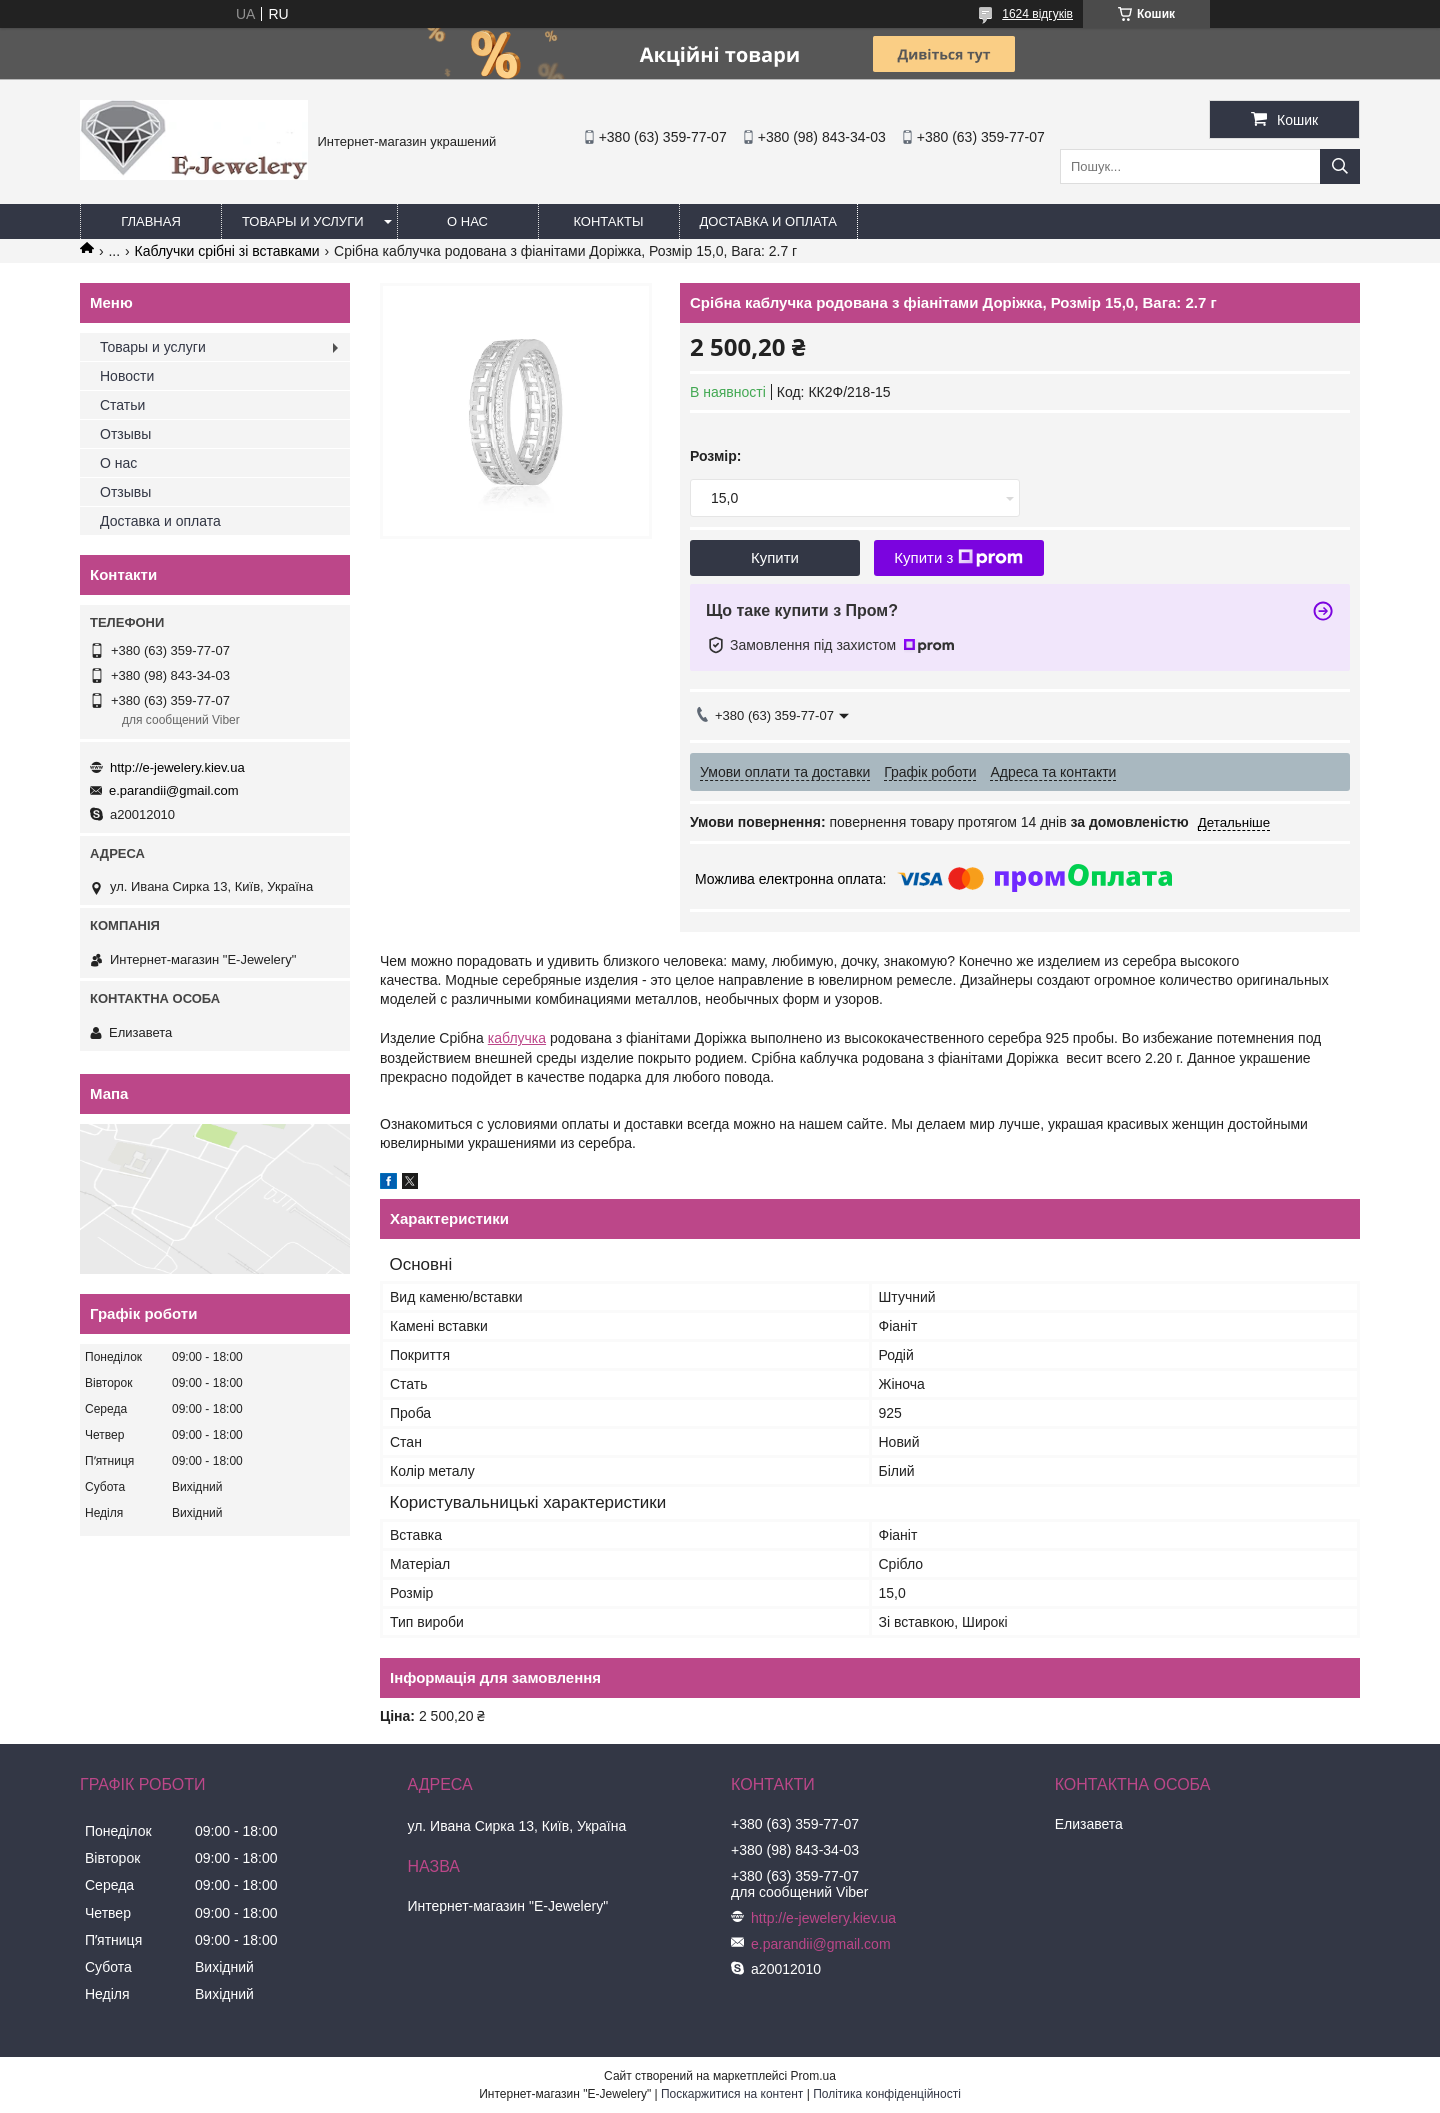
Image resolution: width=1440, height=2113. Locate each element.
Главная (151, 221)
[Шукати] (1340, 166)
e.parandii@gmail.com (174, 790)
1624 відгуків (1037, 14)
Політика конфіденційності (887, 2094)
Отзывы (125, 434)
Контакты (608, 221)
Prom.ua (813, 2076)
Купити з (958, 558)
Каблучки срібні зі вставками (227, 251)
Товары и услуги (303, 221)
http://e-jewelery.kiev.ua (177, 767)
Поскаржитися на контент (732, 2094)
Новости (127, 376)
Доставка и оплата (768, 221)
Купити (775, 557)
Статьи (122, 405)
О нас (467, 221)
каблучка (517, 1038)
